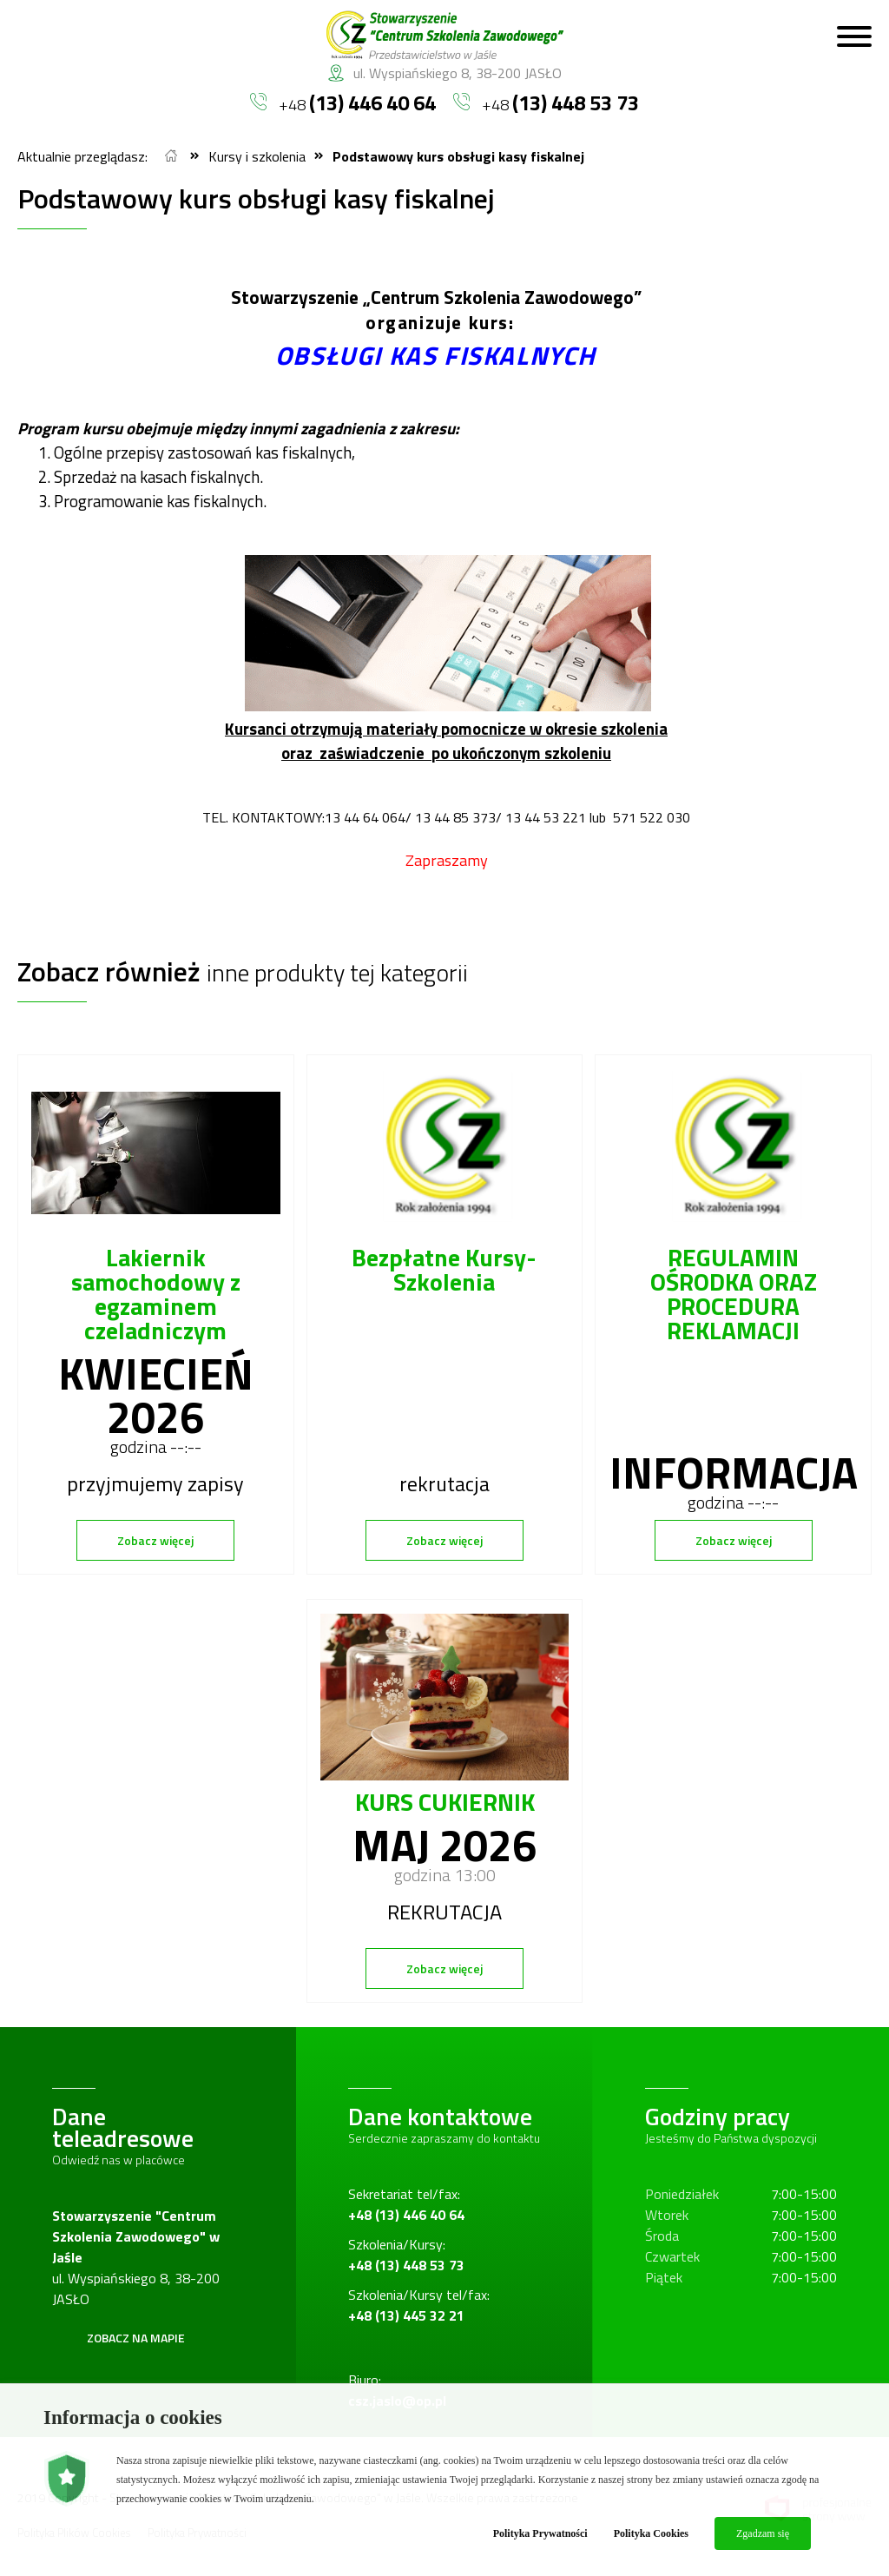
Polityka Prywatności (540, 2533)
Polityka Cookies (651, 2533)
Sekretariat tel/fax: (406, 2204)
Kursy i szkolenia (257, 156)
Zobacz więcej (155, 1540)
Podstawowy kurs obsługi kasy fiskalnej (458, 156)
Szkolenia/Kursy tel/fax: (419, 2305)
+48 (343, 102)
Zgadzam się (762, 2533)
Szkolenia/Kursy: (406, 2254)
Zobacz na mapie (136, 2337)
